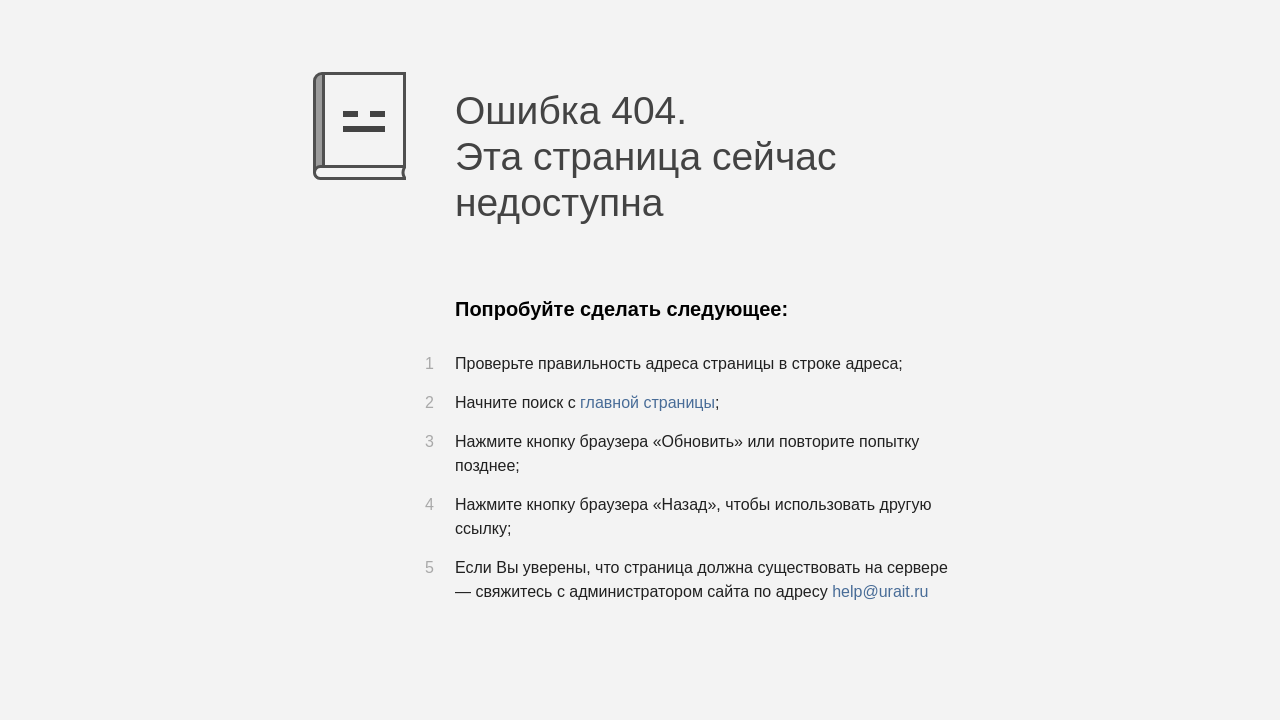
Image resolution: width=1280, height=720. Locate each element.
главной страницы (647, 402)
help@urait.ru (880, 591)
